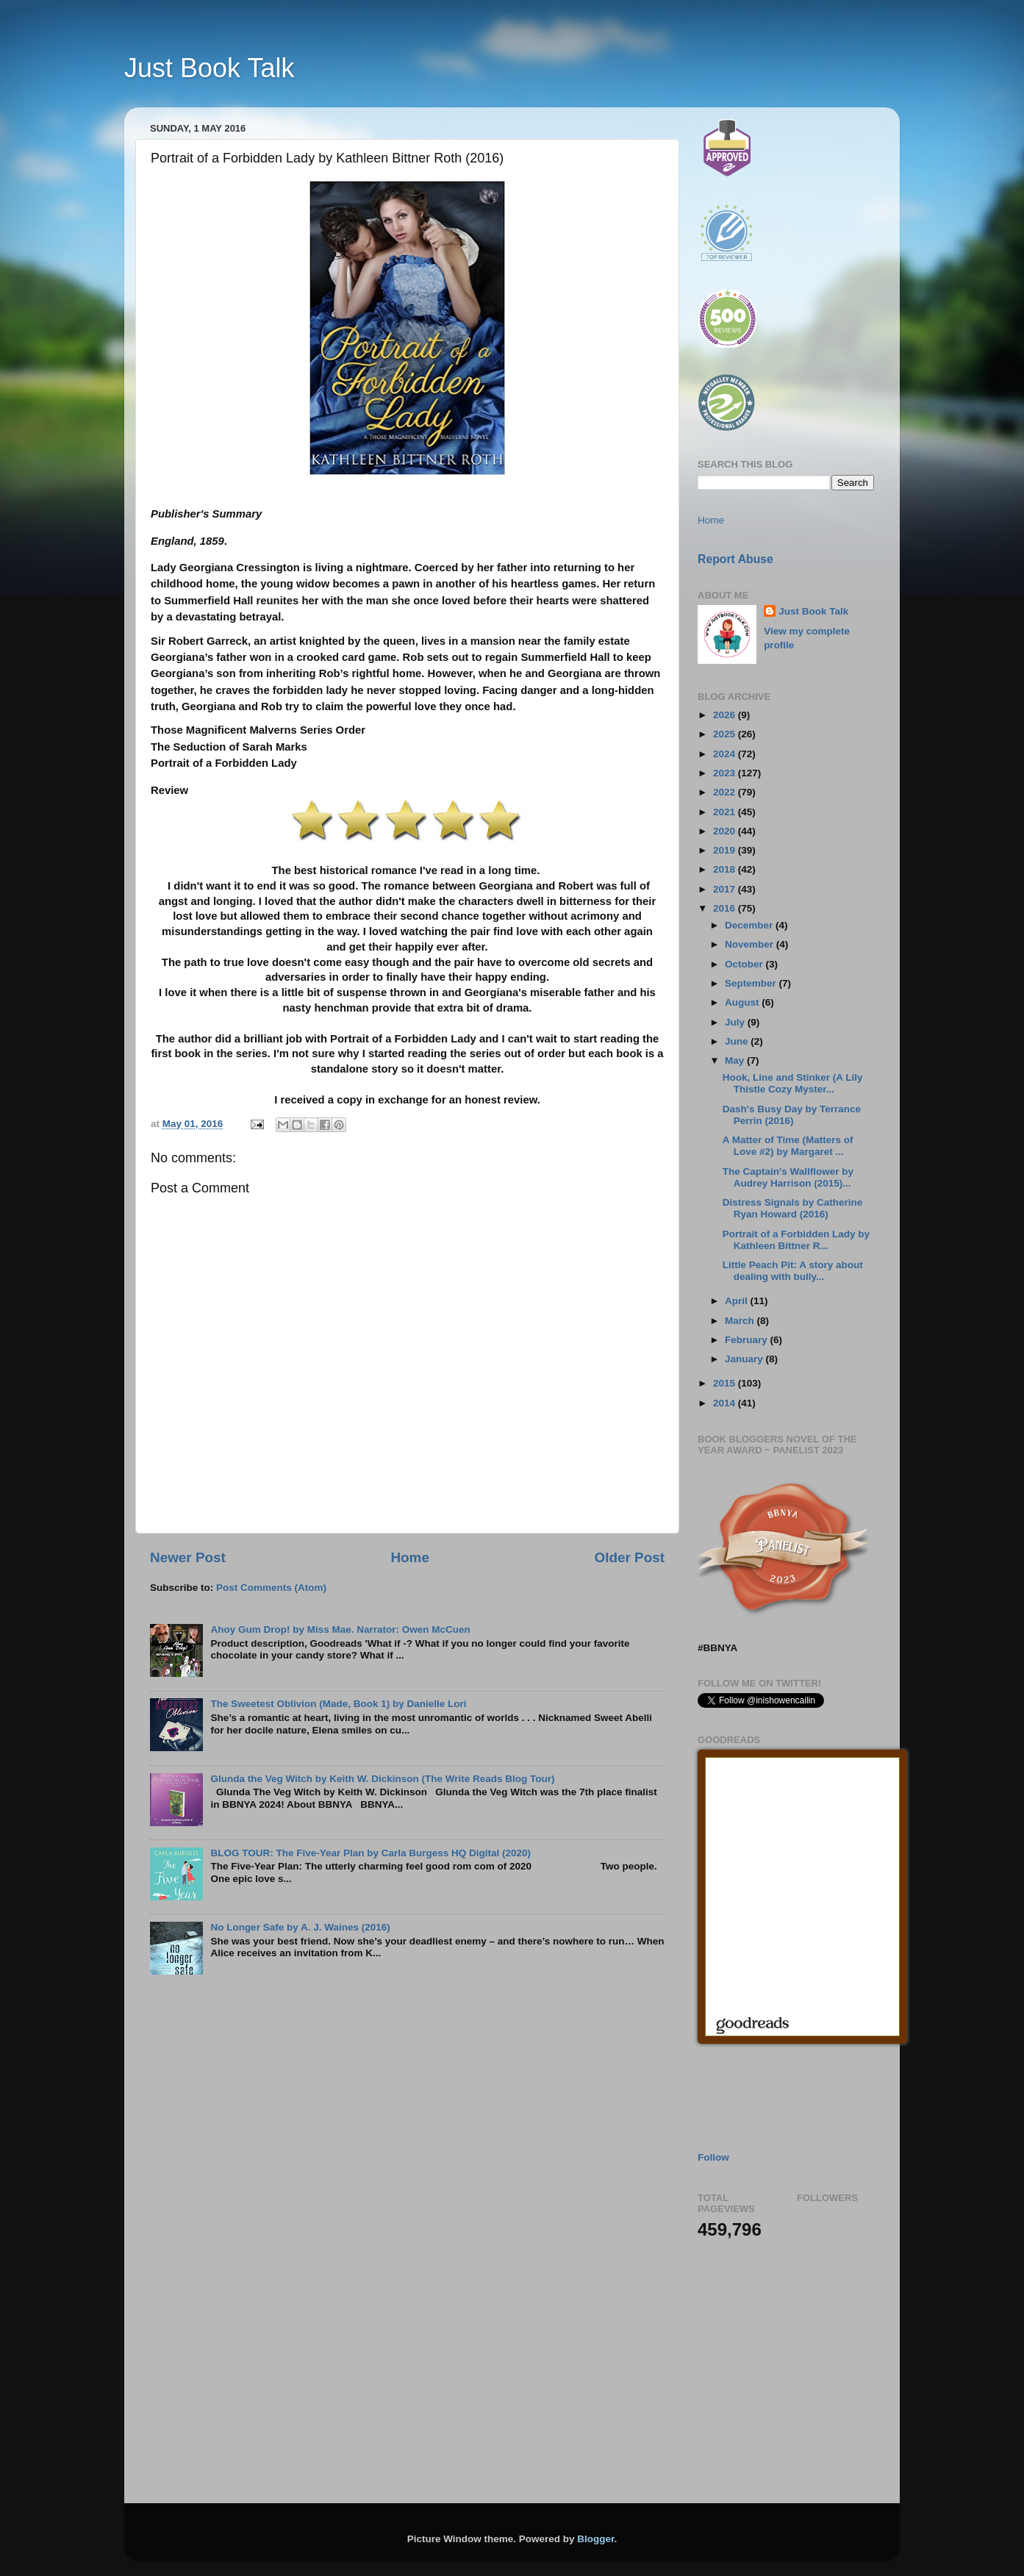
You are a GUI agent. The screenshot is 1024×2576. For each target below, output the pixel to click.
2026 (725, 714)
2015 (725, 1383)
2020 (725, 831)
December (750, 925)
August (743, 1002)
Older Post (629, 1557)
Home (409, 1557)
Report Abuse (735, 559)
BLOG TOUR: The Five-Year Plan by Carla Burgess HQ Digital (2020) (370, 1852)
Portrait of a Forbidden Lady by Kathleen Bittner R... (796, 1239)
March (741, 1320)
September (752, 983)
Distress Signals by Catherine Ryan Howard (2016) (793, 1208)
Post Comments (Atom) (271, 1587)
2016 (725, 908)
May (736, 1060)
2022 (725, 792)
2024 (725, 753)
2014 (725, 1403)
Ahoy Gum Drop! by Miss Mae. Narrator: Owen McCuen (340, 1629)
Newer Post (188, 1557)
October (745, 964)
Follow (713, 2157)
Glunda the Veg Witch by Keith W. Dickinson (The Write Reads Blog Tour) (382, 1778)
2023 (725, 773)
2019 (725, 850)
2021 (725, 811)
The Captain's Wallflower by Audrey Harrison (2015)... (788, 1177)
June (738, 1041)
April (738, 1300)
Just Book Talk (209, 68)
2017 (725, 889)
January (745, 1358)
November (750, 944)
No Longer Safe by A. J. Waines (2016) (300, 1927)
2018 (725, 869)
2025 (725, 734)
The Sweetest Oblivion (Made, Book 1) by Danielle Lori (338, 1703)
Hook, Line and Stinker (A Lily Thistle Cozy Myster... (793, 1083)
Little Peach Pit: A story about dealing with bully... (793, 1270)
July (736, 1022)
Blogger (595, 2538)
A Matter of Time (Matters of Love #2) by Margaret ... (788, 1145)
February (747, 1339)
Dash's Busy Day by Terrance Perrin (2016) (792, 1114)
